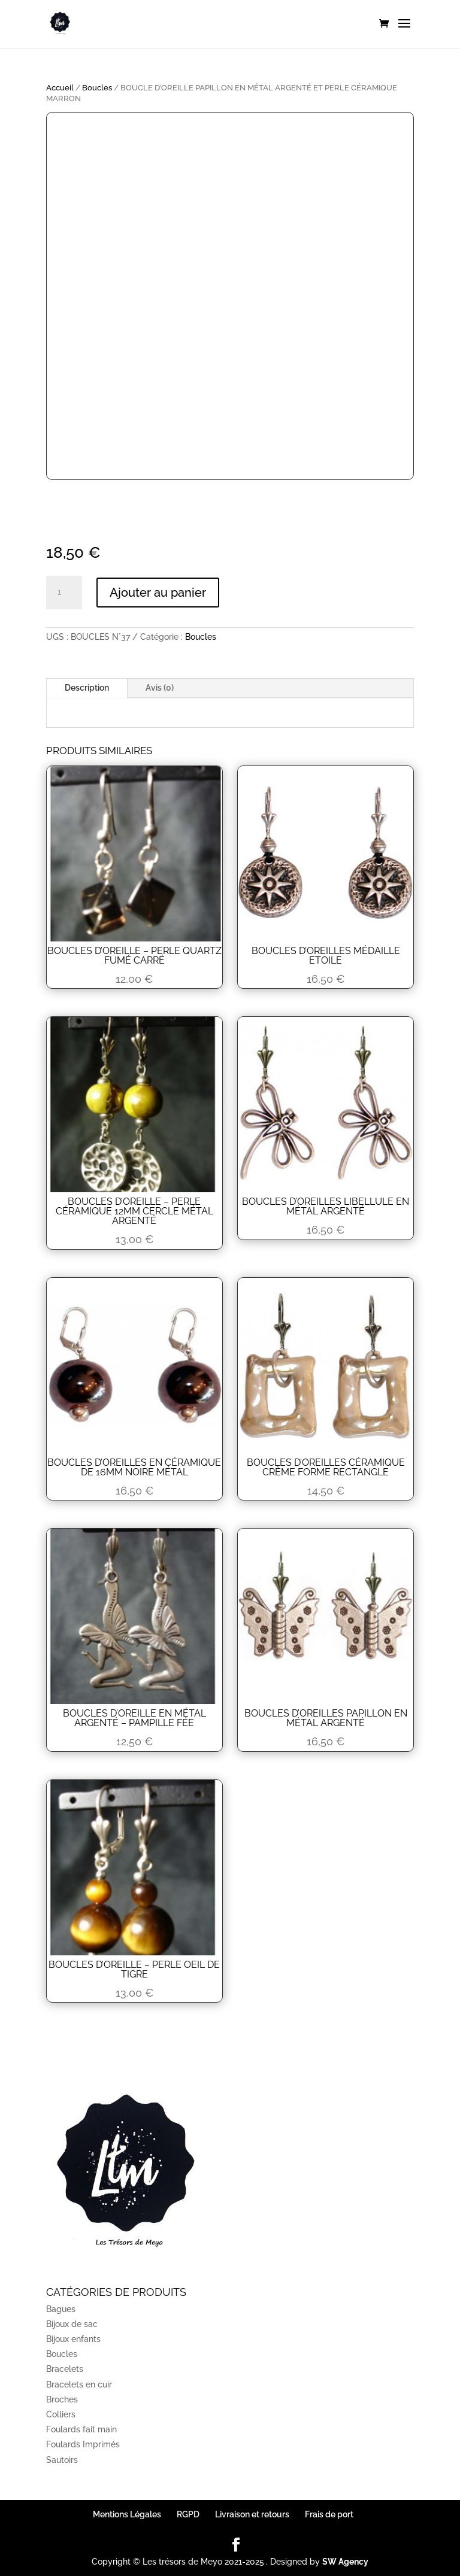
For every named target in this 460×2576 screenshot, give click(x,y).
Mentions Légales (127, 2514)
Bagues (60, 2309)
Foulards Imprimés (83, 2444)
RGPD (188, 2514)
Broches (62, 2399)
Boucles (97, 87)
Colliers (60, 2414)
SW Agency (345, 2561)
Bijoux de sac (72, 2324)
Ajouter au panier (158, 592)
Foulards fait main (81, 2429)
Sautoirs (62, 2460)
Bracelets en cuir (79, 2384)
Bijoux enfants (73, 2339)
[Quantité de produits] (64, 592)
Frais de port (329, 2514)
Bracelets (64, 2369)
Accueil (60, 87)
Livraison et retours (252, 2514)
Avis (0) (160, 687)
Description (87, 687)
